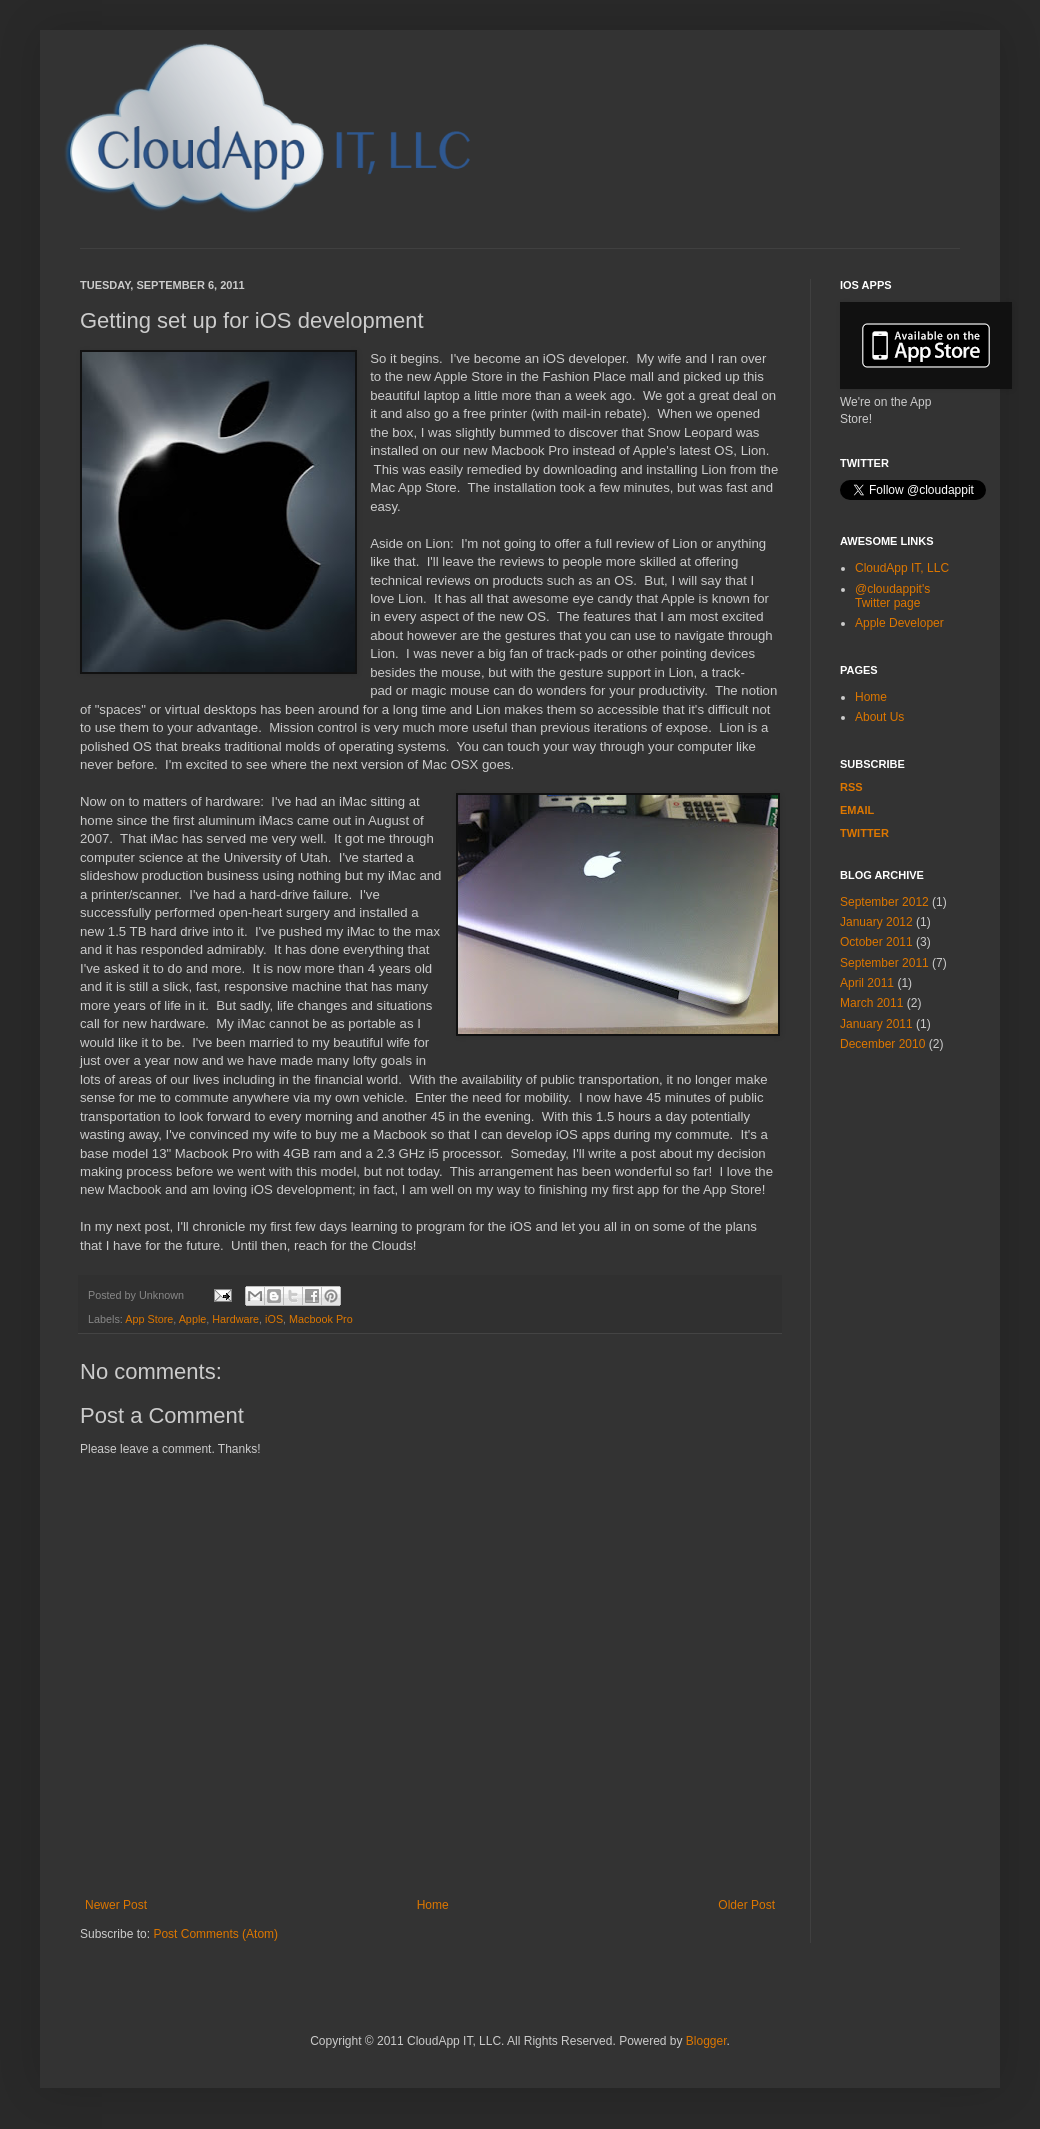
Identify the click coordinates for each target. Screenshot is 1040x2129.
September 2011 (884, 963)
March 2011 (871, 1003)
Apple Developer (899, 623)
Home (433, 1905)
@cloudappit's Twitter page (892, 596)
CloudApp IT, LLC (902, 568)
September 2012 (884, 902)
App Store (149, 1319)
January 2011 (876, 1024)
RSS (851, 787)
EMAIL (857, 810)
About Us (879, 717)
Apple (193, 1319)
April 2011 (867, 983)
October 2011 (876, 942)
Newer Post (116, 1905)
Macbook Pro (321, 1319)
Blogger (706, 2041)
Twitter (864, 833)
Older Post (746, 1905)
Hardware (235, 1319)
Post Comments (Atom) (215, 1934)
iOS (274, 1319)
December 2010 (882, 1044)
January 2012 (876, 922)
